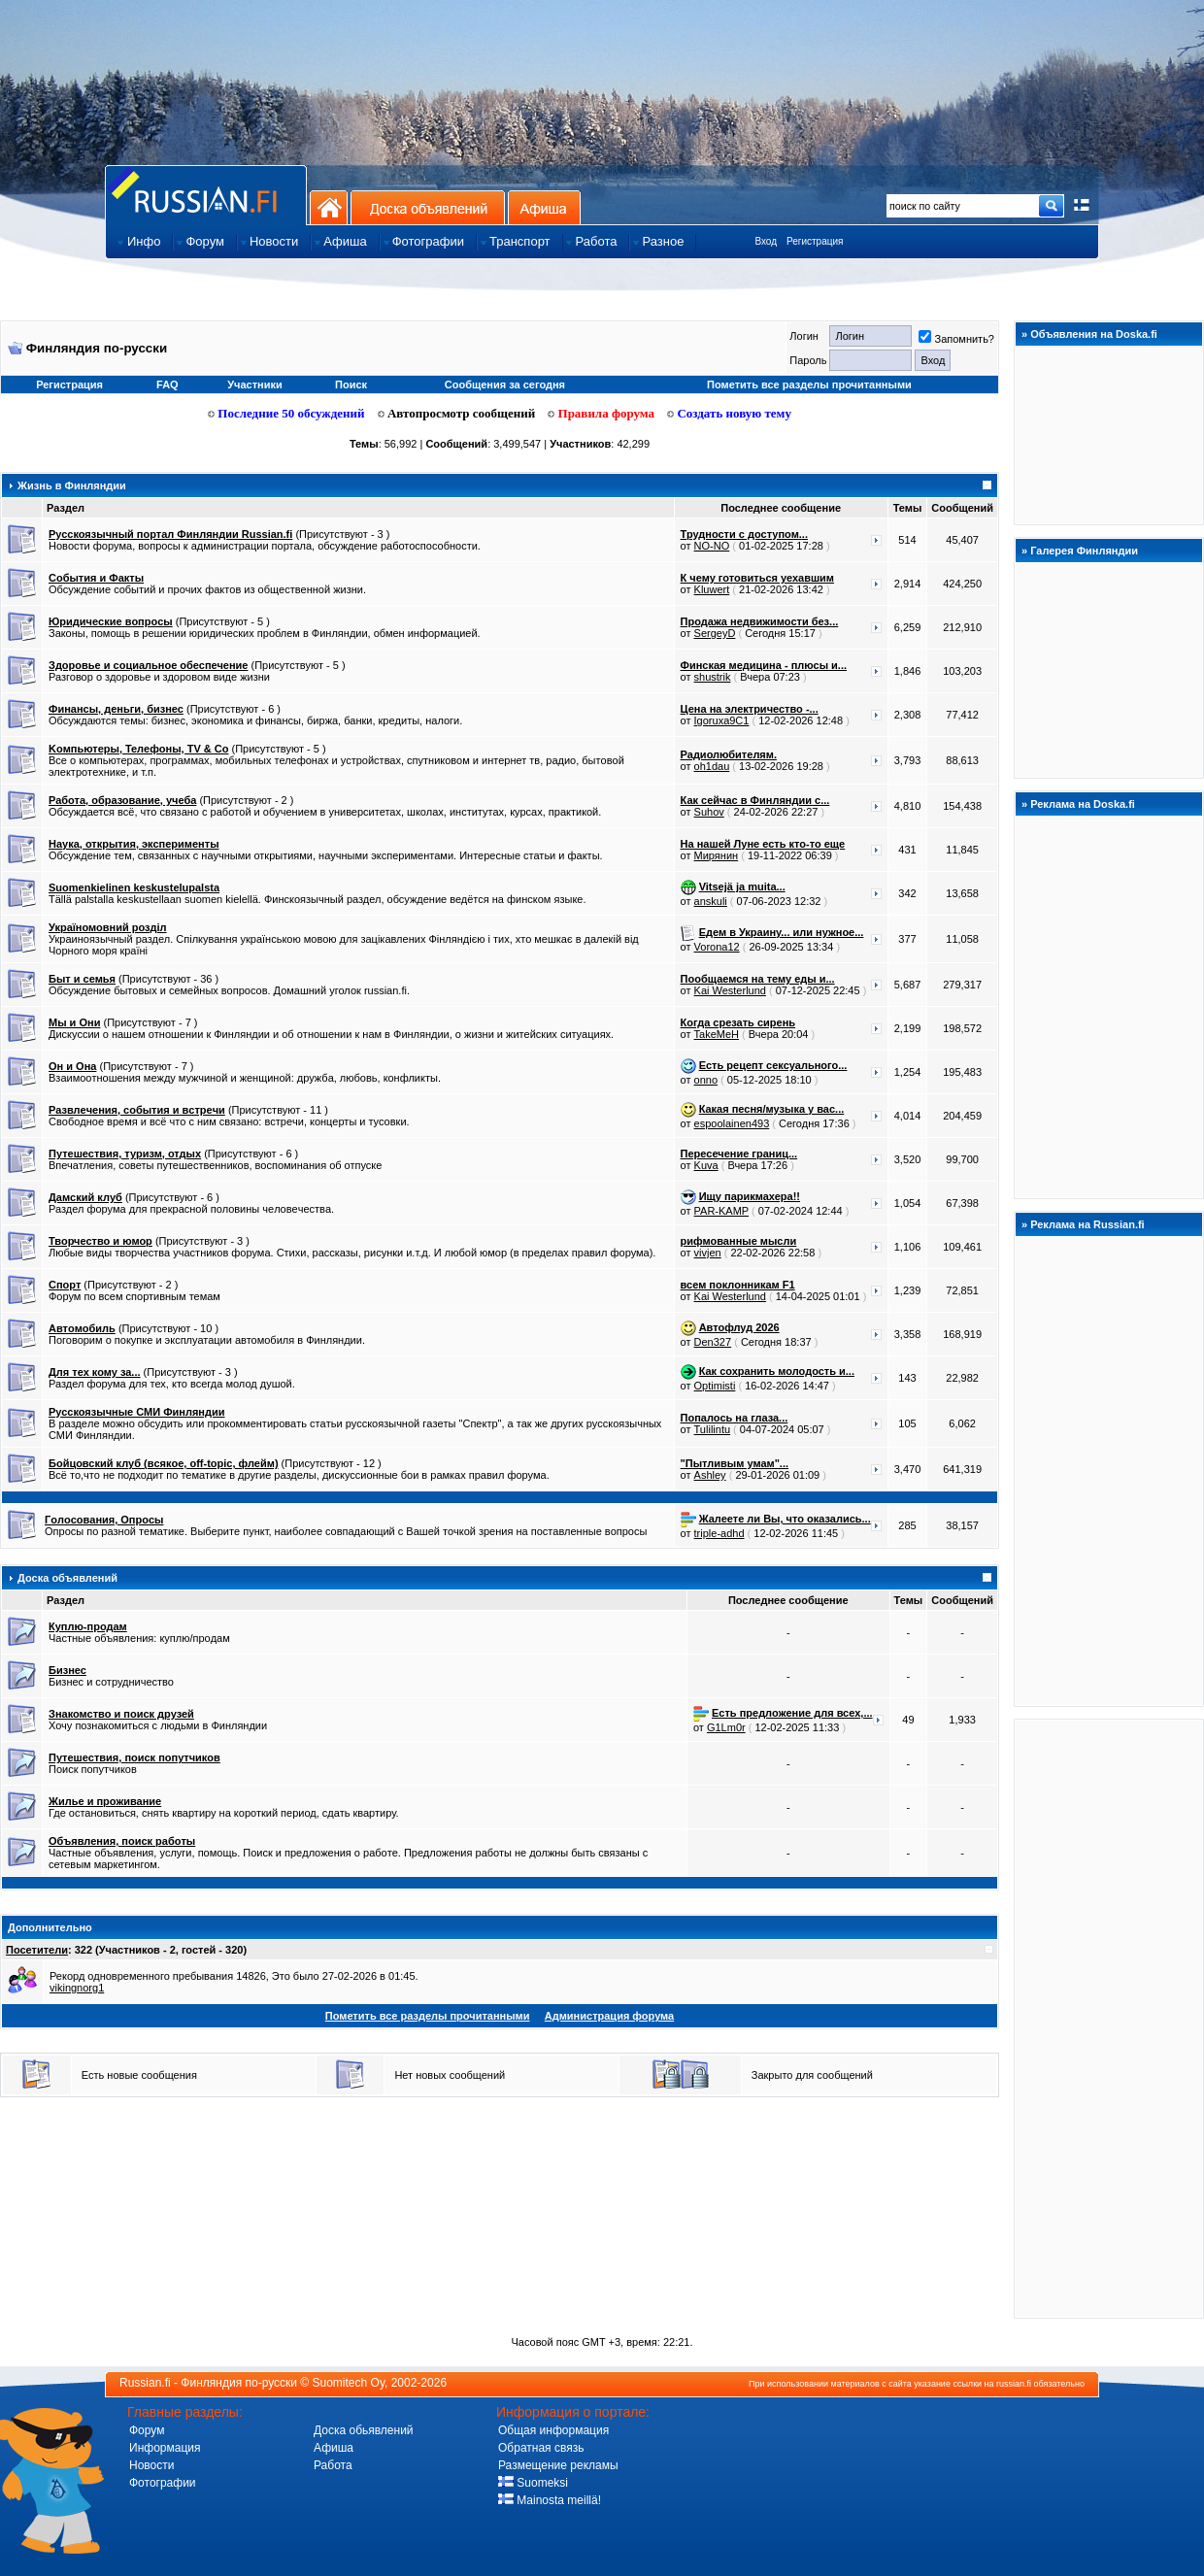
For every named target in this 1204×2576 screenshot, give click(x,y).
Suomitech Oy (349, 2383)
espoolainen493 (732, 1123)
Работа (333, 2465)
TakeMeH (716, 1034)
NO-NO (712, 546)
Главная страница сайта (206, 194)
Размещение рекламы (558, 2465)
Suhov (709, 812)
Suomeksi (533, 2483)
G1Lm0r (726, 1727)
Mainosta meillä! (549, 2500)
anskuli (710, 901)
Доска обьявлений (364, 2430)
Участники (255, 384)
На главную (329, 207)
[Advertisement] (1109, 2017)
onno (706, 1080)
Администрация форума (609, 2016)
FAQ (167, 384)
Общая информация (553, 2430)
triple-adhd (719, 1533)
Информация (164, 2448)
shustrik (712, 677)
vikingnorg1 (77, 1987)
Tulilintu (712, 1429)
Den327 (713, 1342)
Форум (146, 2430)
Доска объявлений (428, 207)
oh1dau (712, 766)
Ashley (710, 1475)
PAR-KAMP (721, 1211)
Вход (765, 241)
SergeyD (715, 633)
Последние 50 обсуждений (286, 413)
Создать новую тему (729, 413)
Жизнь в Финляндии (71, 485)
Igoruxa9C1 (722, 720)
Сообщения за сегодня (505, 384)
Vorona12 (717, 947)
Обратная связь (541, 2448)
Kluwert (712, 589)
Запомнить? (956, 339)
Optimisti (715, 1385)
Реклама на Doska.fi (1082, 804)
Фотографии (162, 2483)
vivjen (707, 1252)
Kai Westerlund (730, 990)
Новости (151, 2465)
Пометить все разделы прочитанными (809, 384)
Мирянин (716, 855)
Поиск (351, 384)
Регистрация (814, 241)
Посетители (37, 1950)
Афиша (544, 207)
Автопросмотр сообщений (457, 413)
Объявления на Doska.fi (1093, 334)
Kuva (706, 1165)
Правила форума (601, 413)
